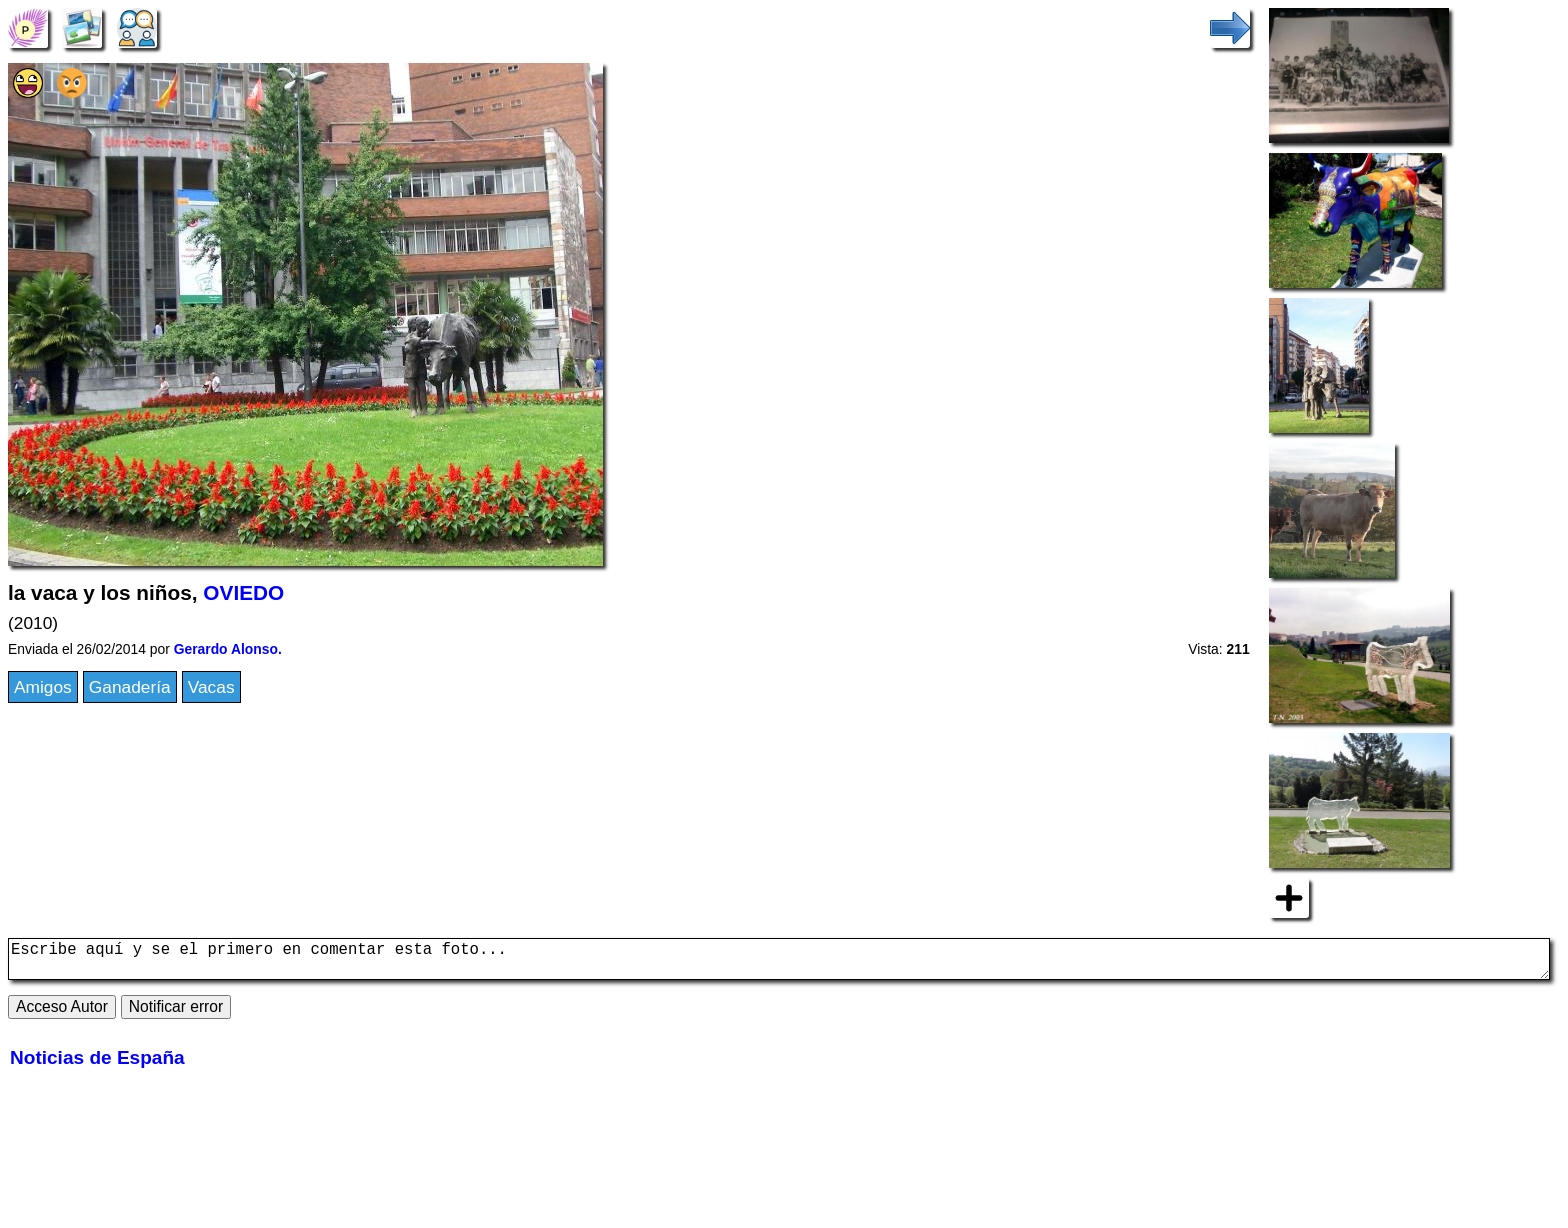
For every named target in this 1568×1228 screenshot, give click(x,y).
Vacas (211, 687)
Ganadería (130, 687)
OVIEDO (243, 592)
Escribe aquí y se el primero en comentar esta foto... (779, 963)
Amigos (43, 687)
